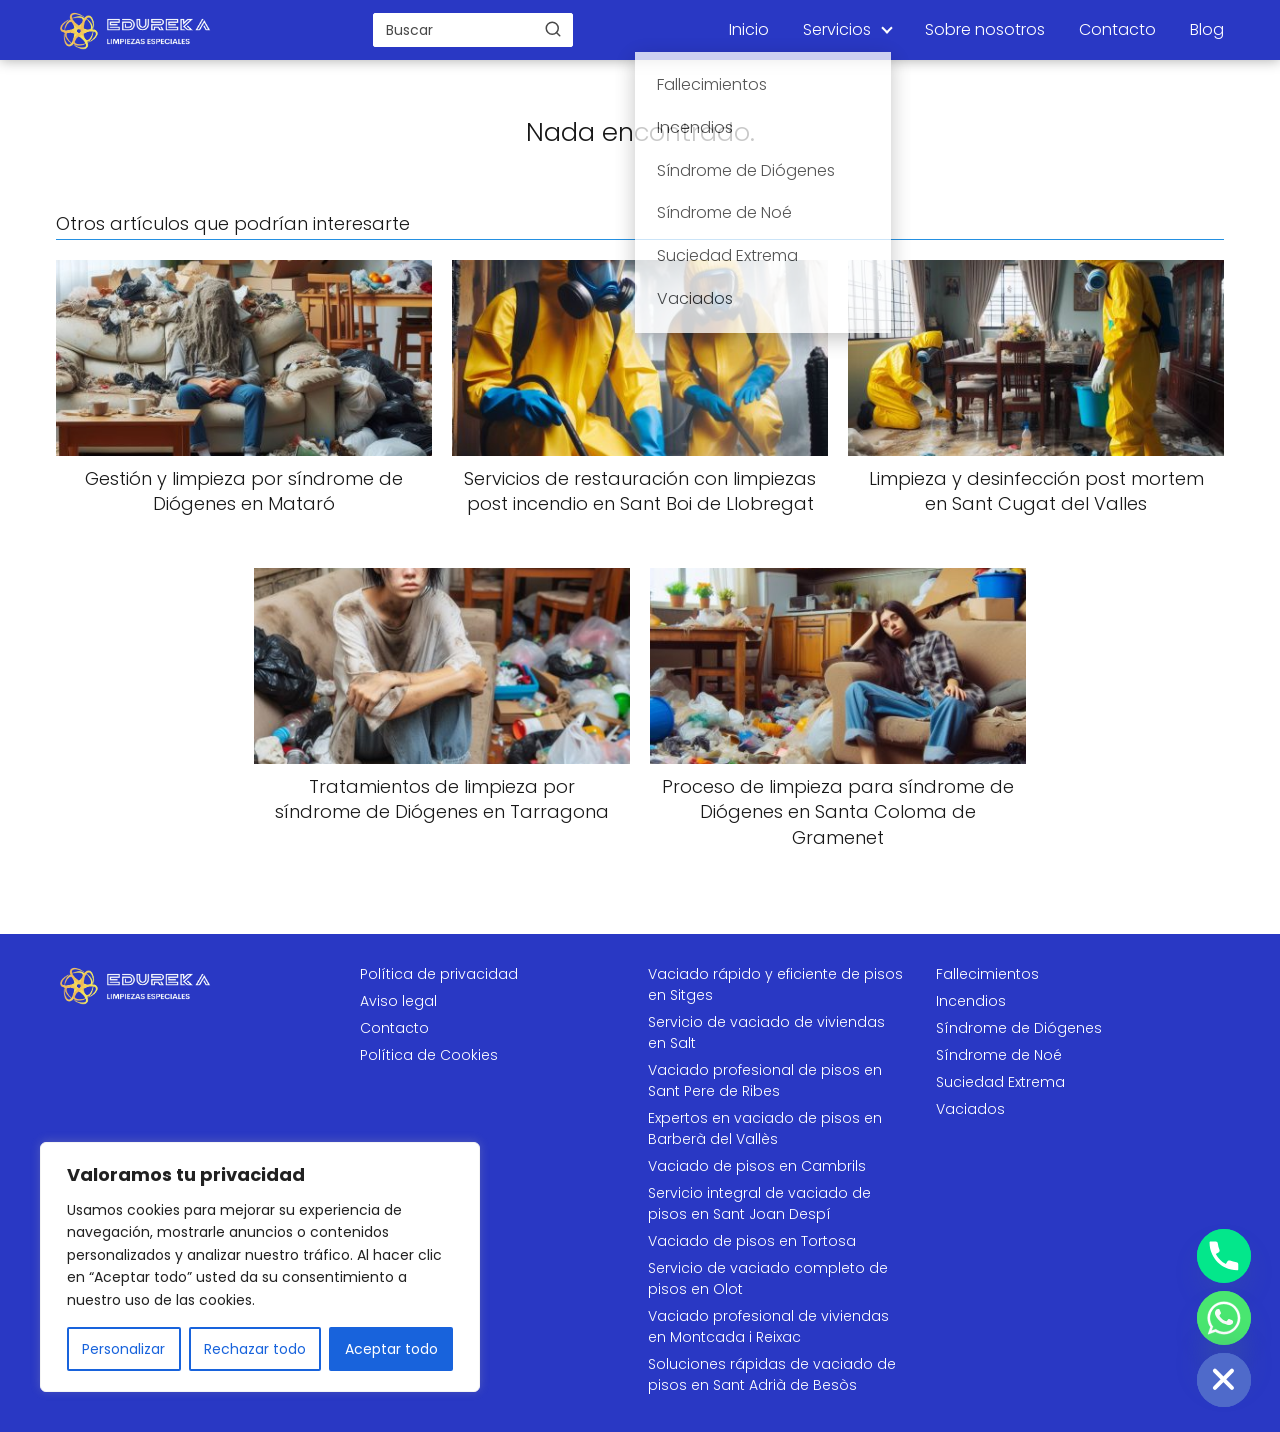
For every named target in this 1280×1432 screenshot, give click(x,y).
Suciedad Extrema (1000, 1082)
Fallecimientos (987, 974)
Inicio (749, 29)
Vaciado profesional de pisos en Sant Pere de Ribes (765, 1080)
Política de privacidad (439, 974)
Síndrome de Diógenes (1019, 1028)
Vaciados (970, 1109)
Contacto (1117, 29)
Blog (1207, 29)
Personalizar (123, 1349)
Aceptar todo (391, 1349)
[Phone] (1224, 1256)
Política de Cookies (429, 1055)
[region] (260, 1267)
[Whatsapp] (1224, 1318)
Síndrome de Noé (999, 1055)
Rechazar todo (255, 1349)
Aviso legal (398, 1001)
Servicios (837, 29)
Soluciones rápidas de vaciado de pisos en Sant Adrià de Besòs (772, 1374)
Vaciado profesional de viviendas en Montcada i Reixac (768, 1326)
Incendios (971, 1001)
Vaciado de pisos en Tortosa (752, 1241)
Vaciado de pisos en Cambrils (757, 1166)
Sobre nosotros (985, 29)
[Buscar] (553, 29)
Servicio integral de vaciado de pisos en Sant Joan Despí (759, 1203)
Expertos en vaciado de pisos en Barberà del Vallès (765, 1128)
